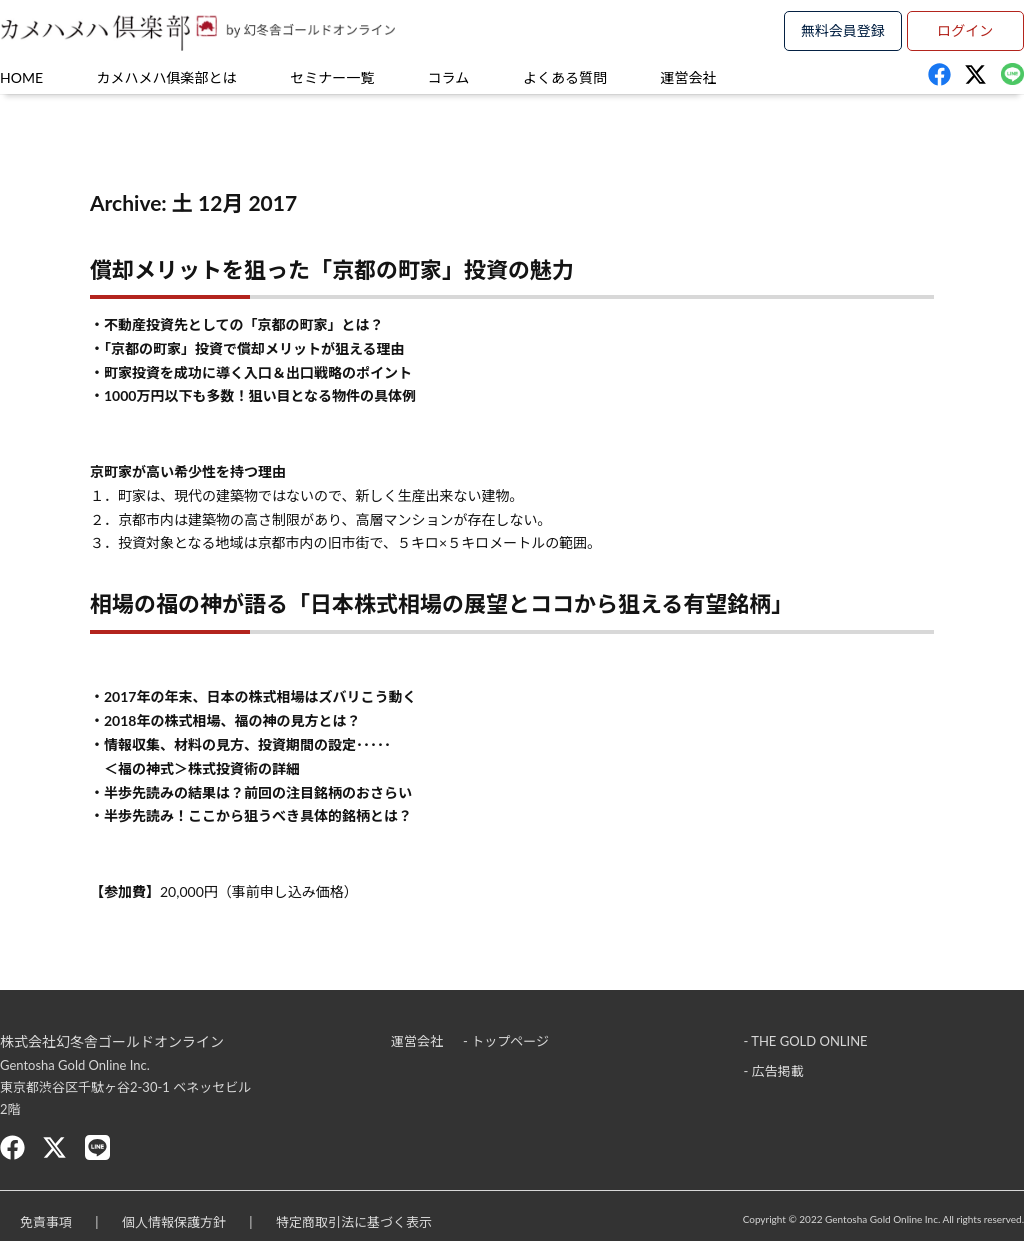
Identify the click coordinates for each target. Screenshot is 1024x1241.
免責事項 (46, 1222)
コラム (449, 77)
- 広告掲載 (774, 1071)
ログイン (965, 30)
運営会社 (689, 77)
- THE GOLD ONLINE (806, 1041)
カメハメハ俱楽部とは (167, 77)
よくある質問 (565, 77)
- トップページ (506, 1041)
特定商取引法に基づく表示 (354, 1222)
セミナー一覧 (332, 77)
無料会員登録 (843, 30)
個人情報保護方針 (174, 1222)
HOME (21, 77)
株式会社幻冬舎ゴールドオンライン (112, 1041)
